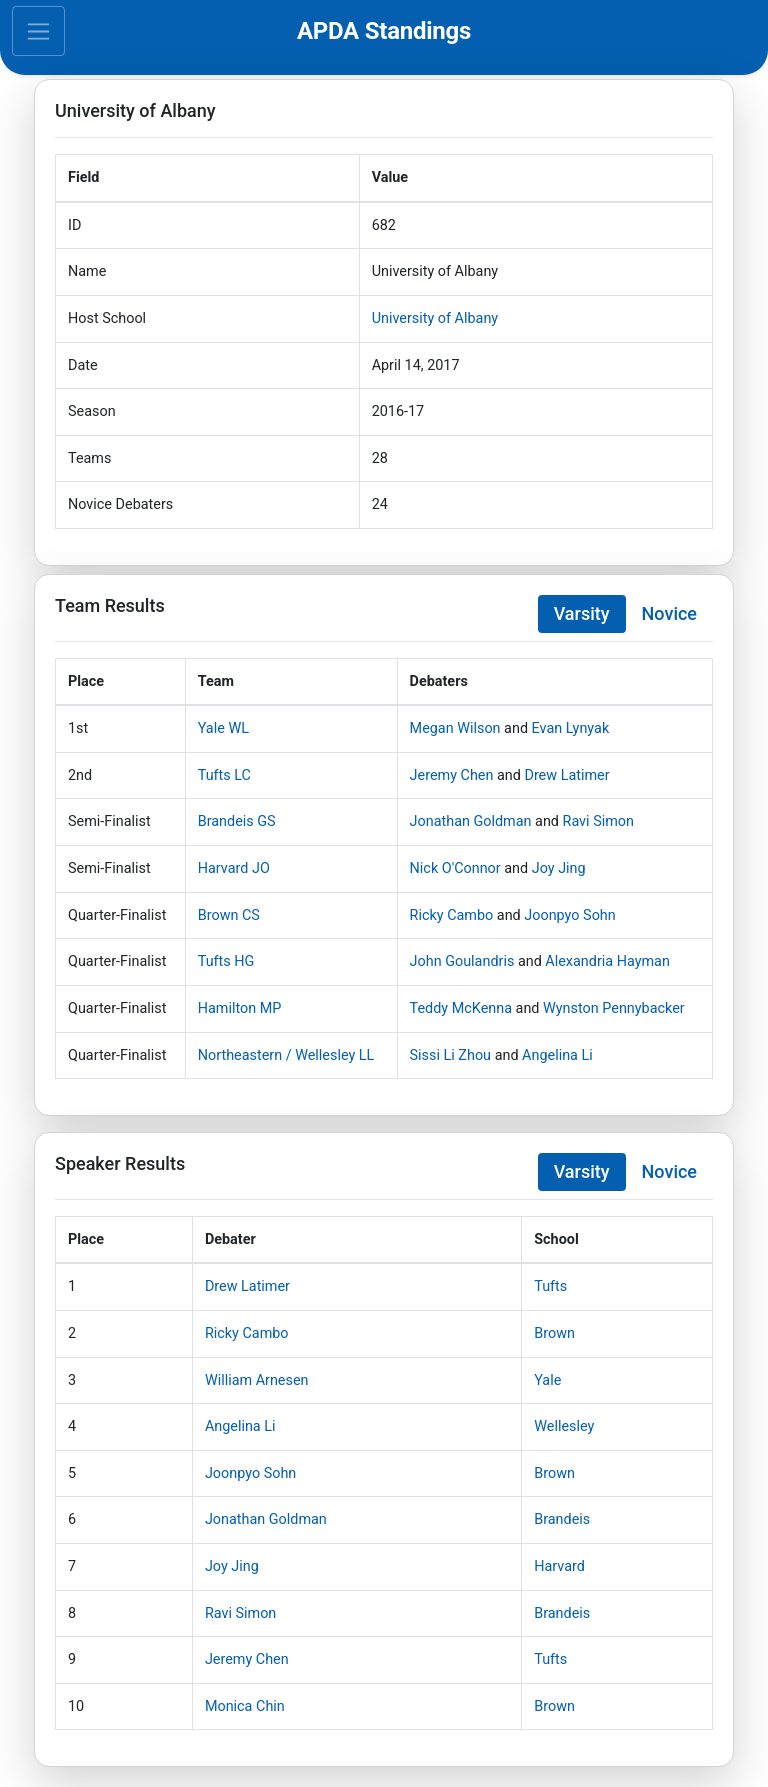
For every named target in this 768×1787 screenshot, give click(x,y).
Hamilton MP (240, 1008)
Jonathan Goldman (471, 821)
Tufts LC (224, 775)
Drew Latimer (566, 775)
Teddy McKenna (461, 1008)
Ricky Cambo (452, 915)
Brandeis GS (237, 821)
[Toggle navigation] (38, 31)
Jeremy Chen (452, 775)
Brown (554, 1333)
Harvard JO (234, 868)
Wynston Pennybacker (614, 1008)
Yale (547, 1380)
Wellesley (564, 1426)
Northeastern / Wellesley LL (286, 1055)
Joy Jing (559, 868)
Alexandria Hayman (607, 961)
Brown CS (229, 915)
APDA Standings (384, 31)
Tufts (550, 1286)
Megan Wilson (455, 728)
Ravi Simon (598, 821)
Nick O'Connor (455, 868)
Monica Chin (245, 1706)
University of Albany (435, 318)
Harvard (559, 1566)
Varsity (582, 613)
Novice (669, 613)
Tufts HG (226, 961)
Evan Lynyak (571, 728)
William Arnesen (257, 1380)
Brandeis (562, 1519)
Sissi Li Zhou (450, 1055)
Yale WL (223, 728)
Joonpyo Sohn (569, 915)
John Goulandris (462, 961)
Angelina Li (557, 1055)
